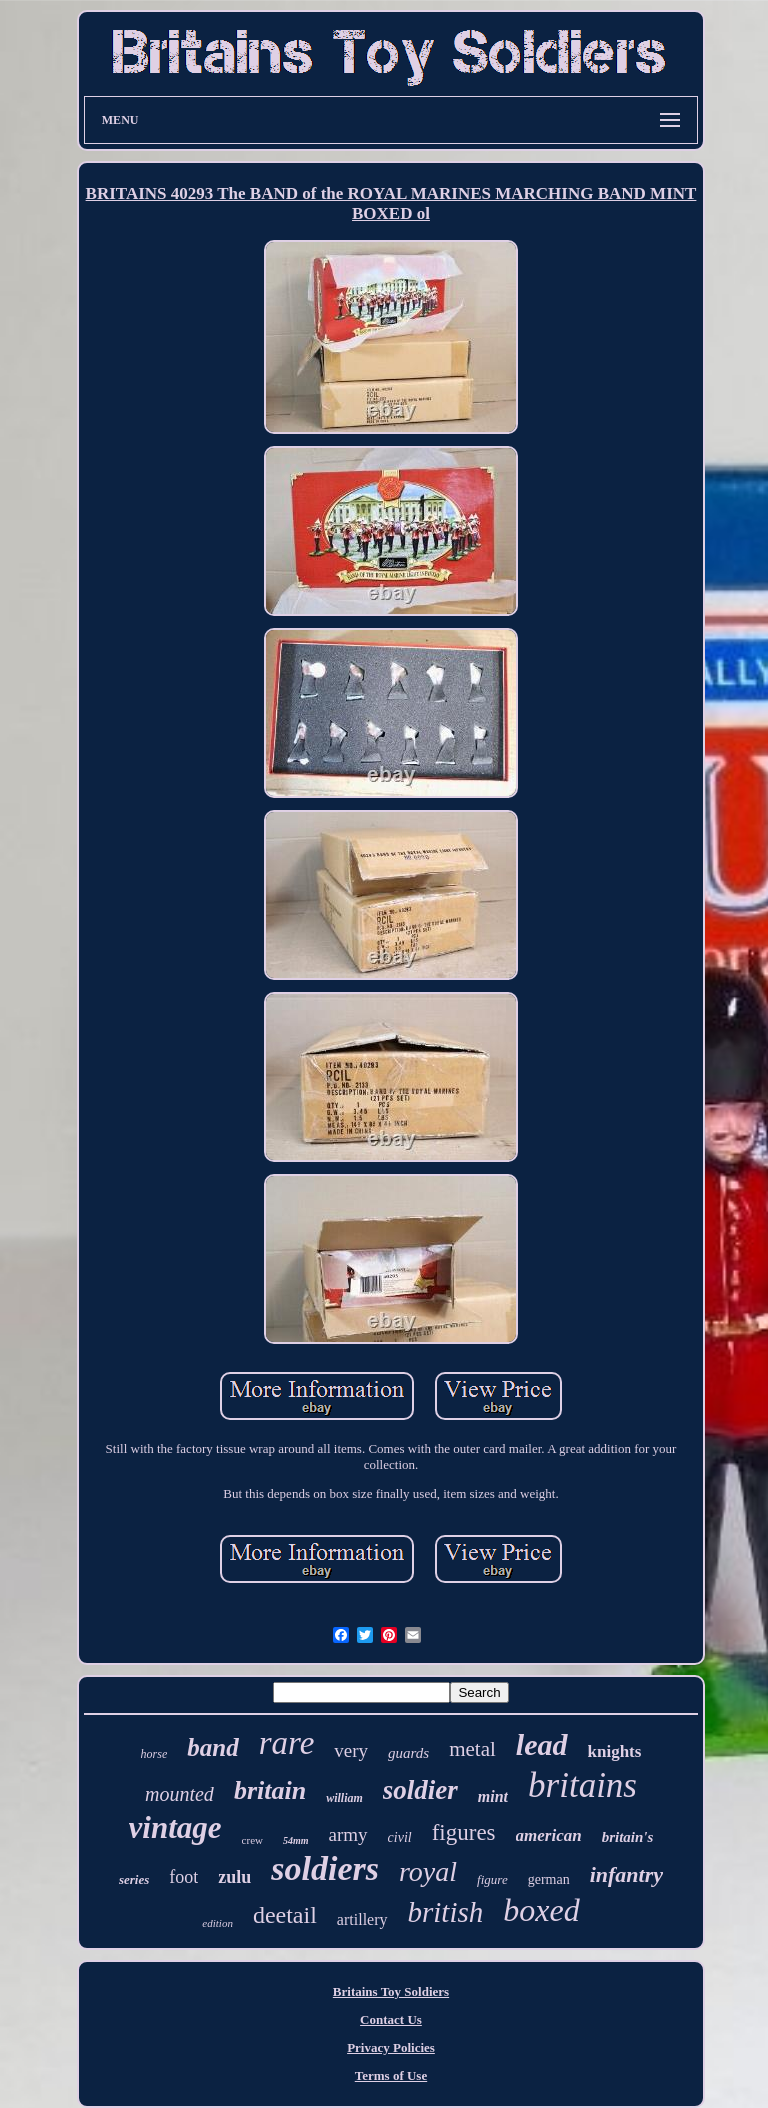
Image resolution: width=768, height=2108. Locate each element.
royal (428, 1871)
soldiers (325, 1868)
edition (217, 1923)
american (549, 1835)
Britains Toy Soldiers (391, 1991)
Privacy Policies (391, 2047)
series (134, 1879)
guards (408, 1753)
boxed (541, 1910)
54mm (296, 1840)
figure (492, 1879)
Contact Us (391, 2019)
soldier (420, 1790)
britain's (628, 1837)
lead (542, 1744)
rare (287, 1743)
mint (493, 1796)
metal (472, 1749)
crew (252, 1840)
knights (615, 1751)
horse (154, 1754)
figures (464, 1832)
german (549, 1879)
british (446, 1912)
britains (582, 1785)
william (344, 1798)
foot (183, 1877)
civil (400, 1837)
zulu (234, 1877)
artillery (362, 1919)
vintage (175, 1827)
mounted (179, 1794)
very (351, 1750)
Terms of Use (391, 2075)
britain (270, 1790)
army (348, 1834)
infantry (626, 1874)
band (212, 1747)
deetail (285, 1915)
